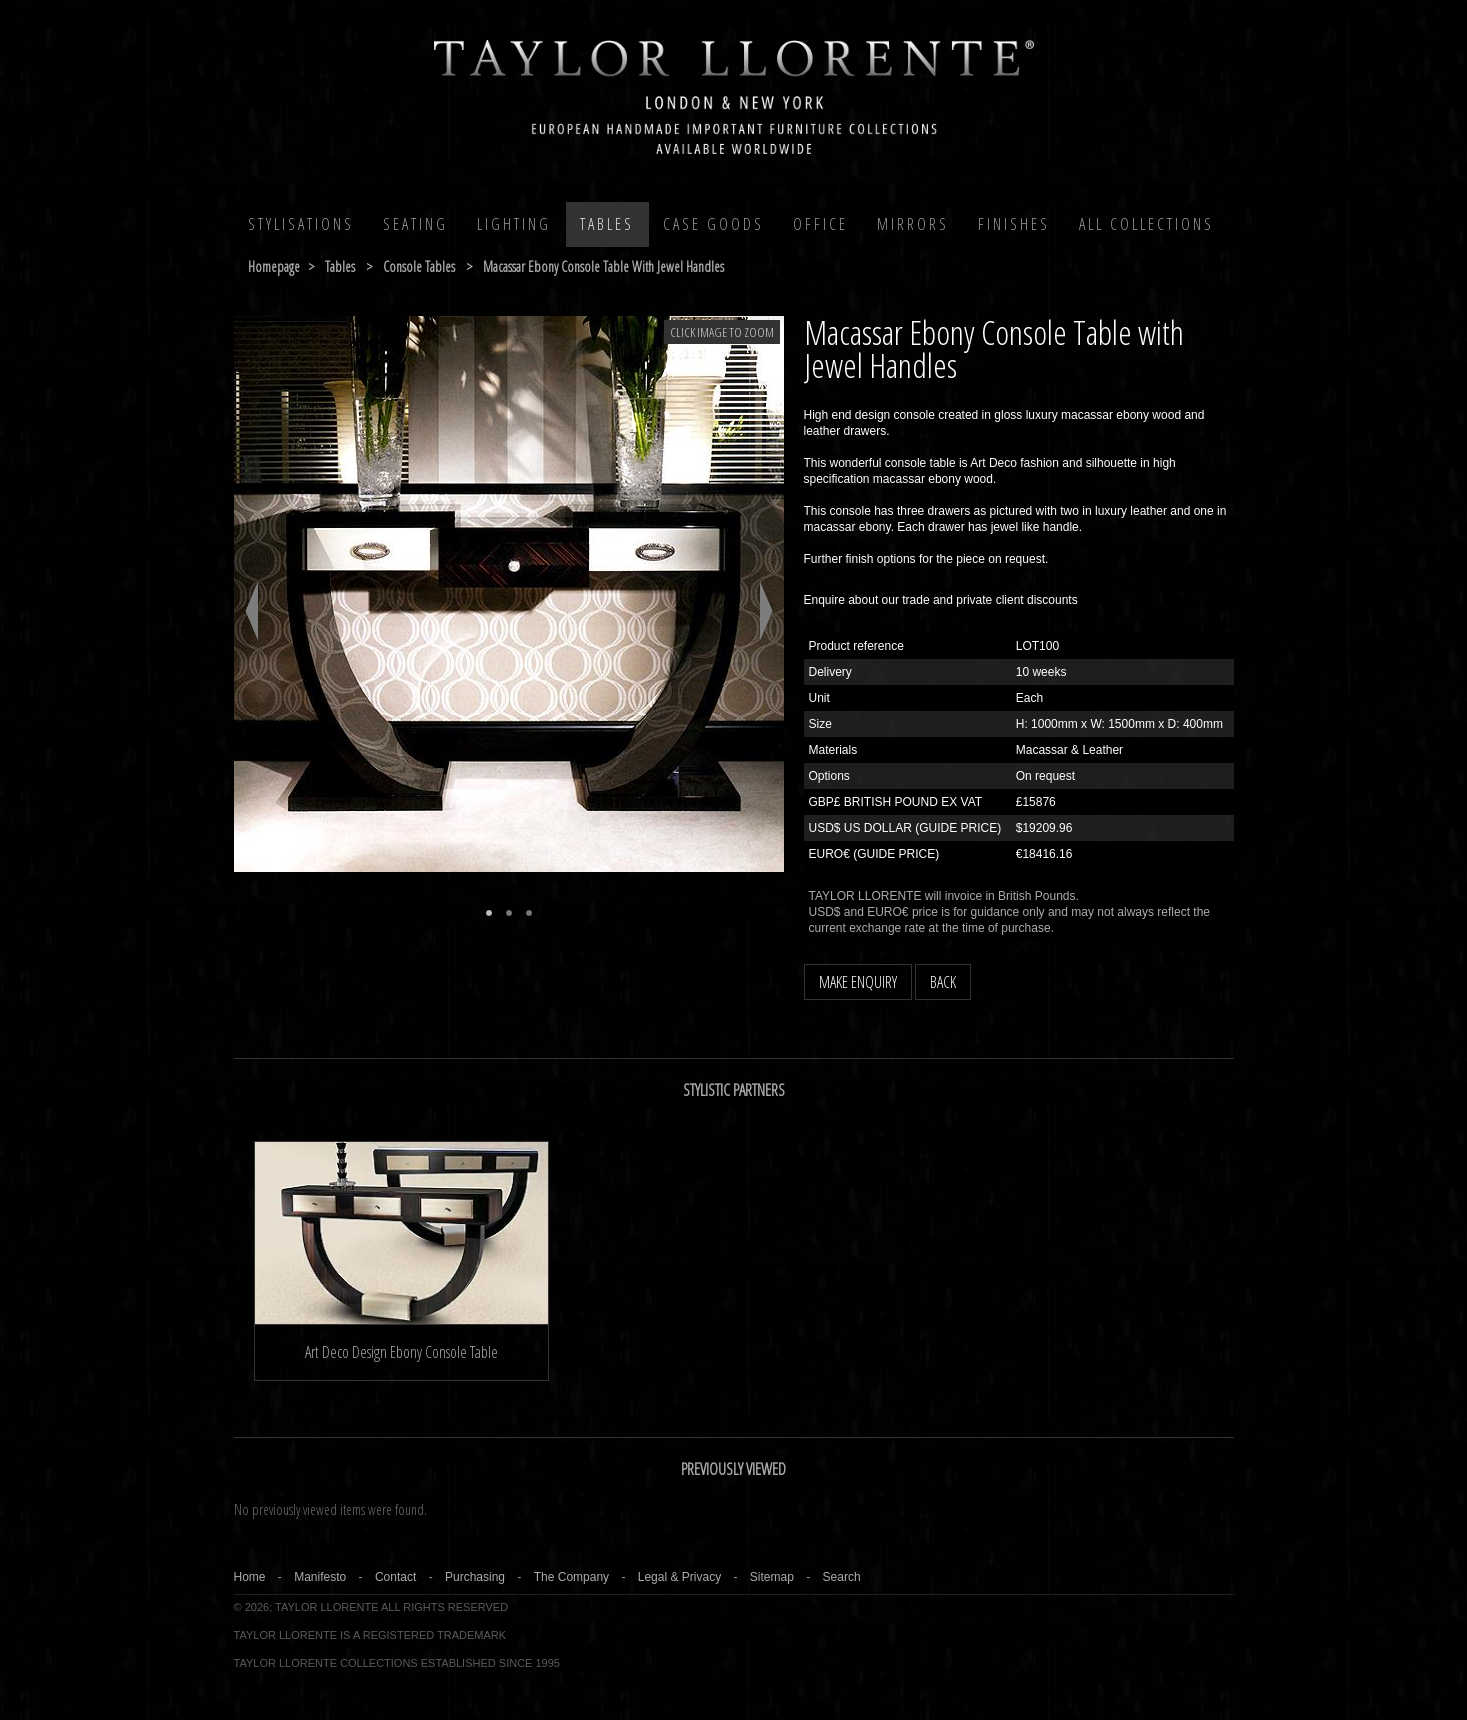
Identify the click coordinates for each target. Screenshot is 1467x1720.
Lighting (514, 224)
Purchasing (475, 1577)
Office (820, 224)
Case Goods (713, 224)
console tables (419, 266)
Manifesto (320, 1577)
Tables (607, 224)
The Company (571, 1577)
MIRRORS (913, 224)
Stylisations (301, 224)
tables (340, 266)
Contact (395, 1577)
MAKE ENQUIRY (858, 982)
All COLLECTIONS (1146, 224)
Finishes (1014, 224)
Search (842, 1577)
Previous (251, 611)
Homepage (274, 266)
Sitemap (772, 1577)
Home (250, 1577)
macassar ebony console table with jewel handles (603, 266)
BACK (943, 982)
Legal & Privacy (679, 1577)
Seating (415, 224)
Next (766, 611)
